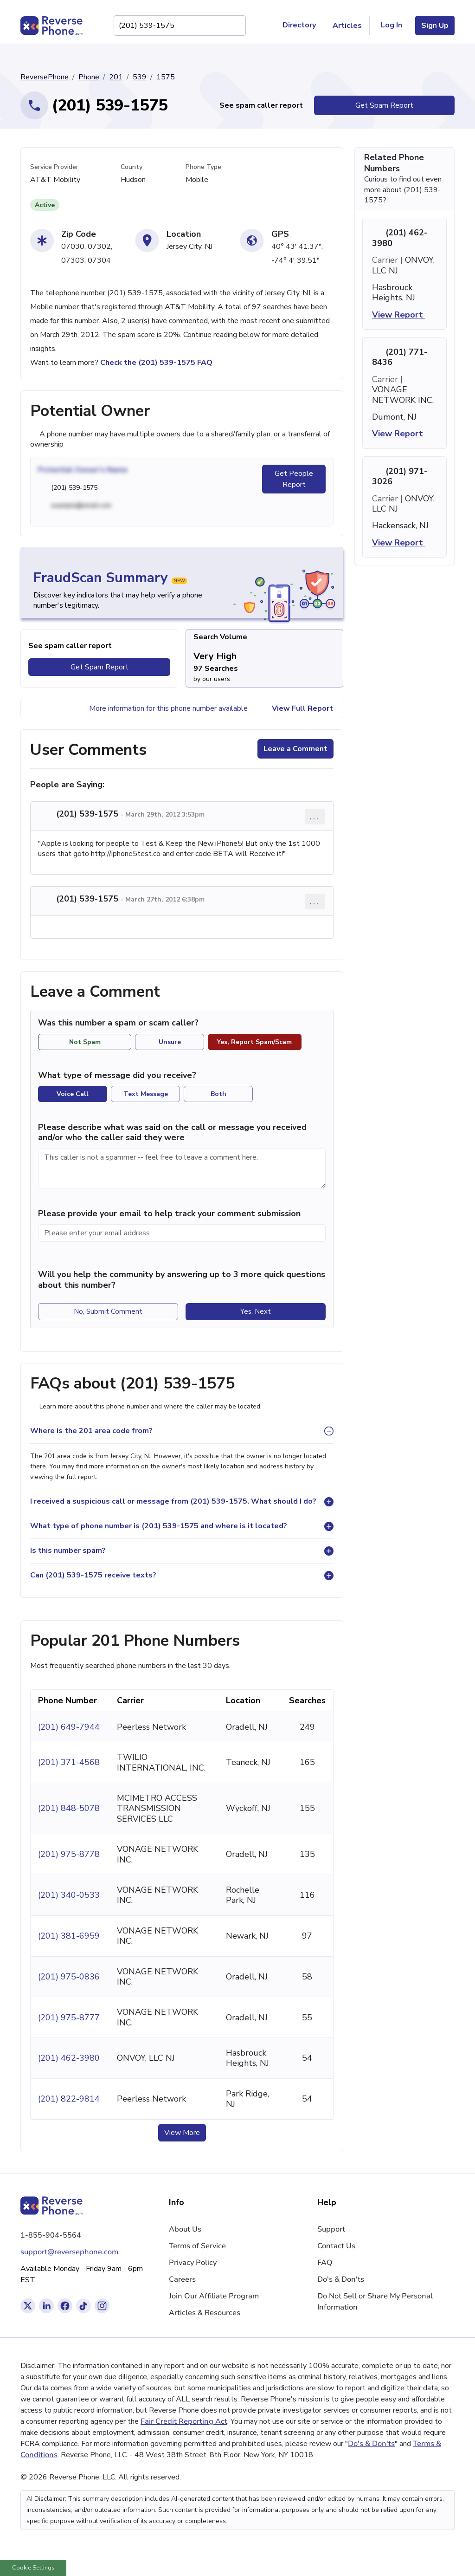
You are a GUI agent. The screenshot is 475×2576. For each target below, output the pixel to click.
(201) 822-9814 (69, 2098)
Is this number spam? (68, 1550)
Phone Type (203, 166)
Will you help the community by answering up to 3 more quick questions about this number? (181, 1279)
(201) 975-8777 (69, 2017)
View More (182, 2133)
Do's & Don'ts (340, 2279)
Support (331, 2229)
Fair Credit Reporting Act (184, 2421)
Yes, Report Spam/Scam (254, 1042)
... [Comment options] (315, 816)
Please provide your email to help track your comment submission (169, 1213)
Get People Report (294, 479)
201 (116, 77)
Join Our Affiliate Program (214, 2296)
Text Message (145, 1094)
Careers (182, 2279)
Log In (391, 25)
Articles (347, 25)
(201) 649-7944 (69, 1726)
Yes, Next (255, 1311)
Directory (302, 25)
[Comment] (182, 1168)
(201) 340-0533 (69, 1895)
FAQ (325, 2263)
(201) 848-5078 (69, 1808)
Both (218, 1094)
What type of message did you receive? (117, 1075)
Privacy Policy (193, 2263)
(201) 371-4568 (69, 1762)
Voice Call (73, 1094)
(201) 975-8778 (69, 1854)
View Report (404, 314)
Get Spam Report (384, 105)
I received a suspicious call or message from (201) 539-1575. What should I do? (173, 1501)
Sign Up (435, 25)
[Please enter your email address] (182, 1233)
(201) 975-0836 (69, 1976)
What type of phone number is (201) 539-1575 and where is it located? (158, 1526)
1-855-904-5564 (50, 2235)
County (131, 166)
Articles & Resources (204, 2313)
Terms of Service (197, 2246)
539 (140, 77)
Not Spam (85, 1042)
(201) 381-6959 (69, 1935)
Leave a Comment (295, 749)
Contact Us (336, 2246)
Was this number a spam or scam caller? (123, 1023)
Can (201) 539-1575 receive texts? (93, 1575)
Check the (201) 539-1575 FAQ (156, 362)
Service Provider (54, 166)
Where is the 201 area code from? (91, 1431)
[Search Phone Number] (234, 25)
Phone (88, 77)
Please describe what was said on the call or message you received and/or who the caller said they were (172, 1132)
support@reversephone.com (69, 2252)
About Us (185, 2229)
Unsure (170, 1042)
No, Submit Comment (108, 1311)
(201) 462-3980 (69, 2057)
